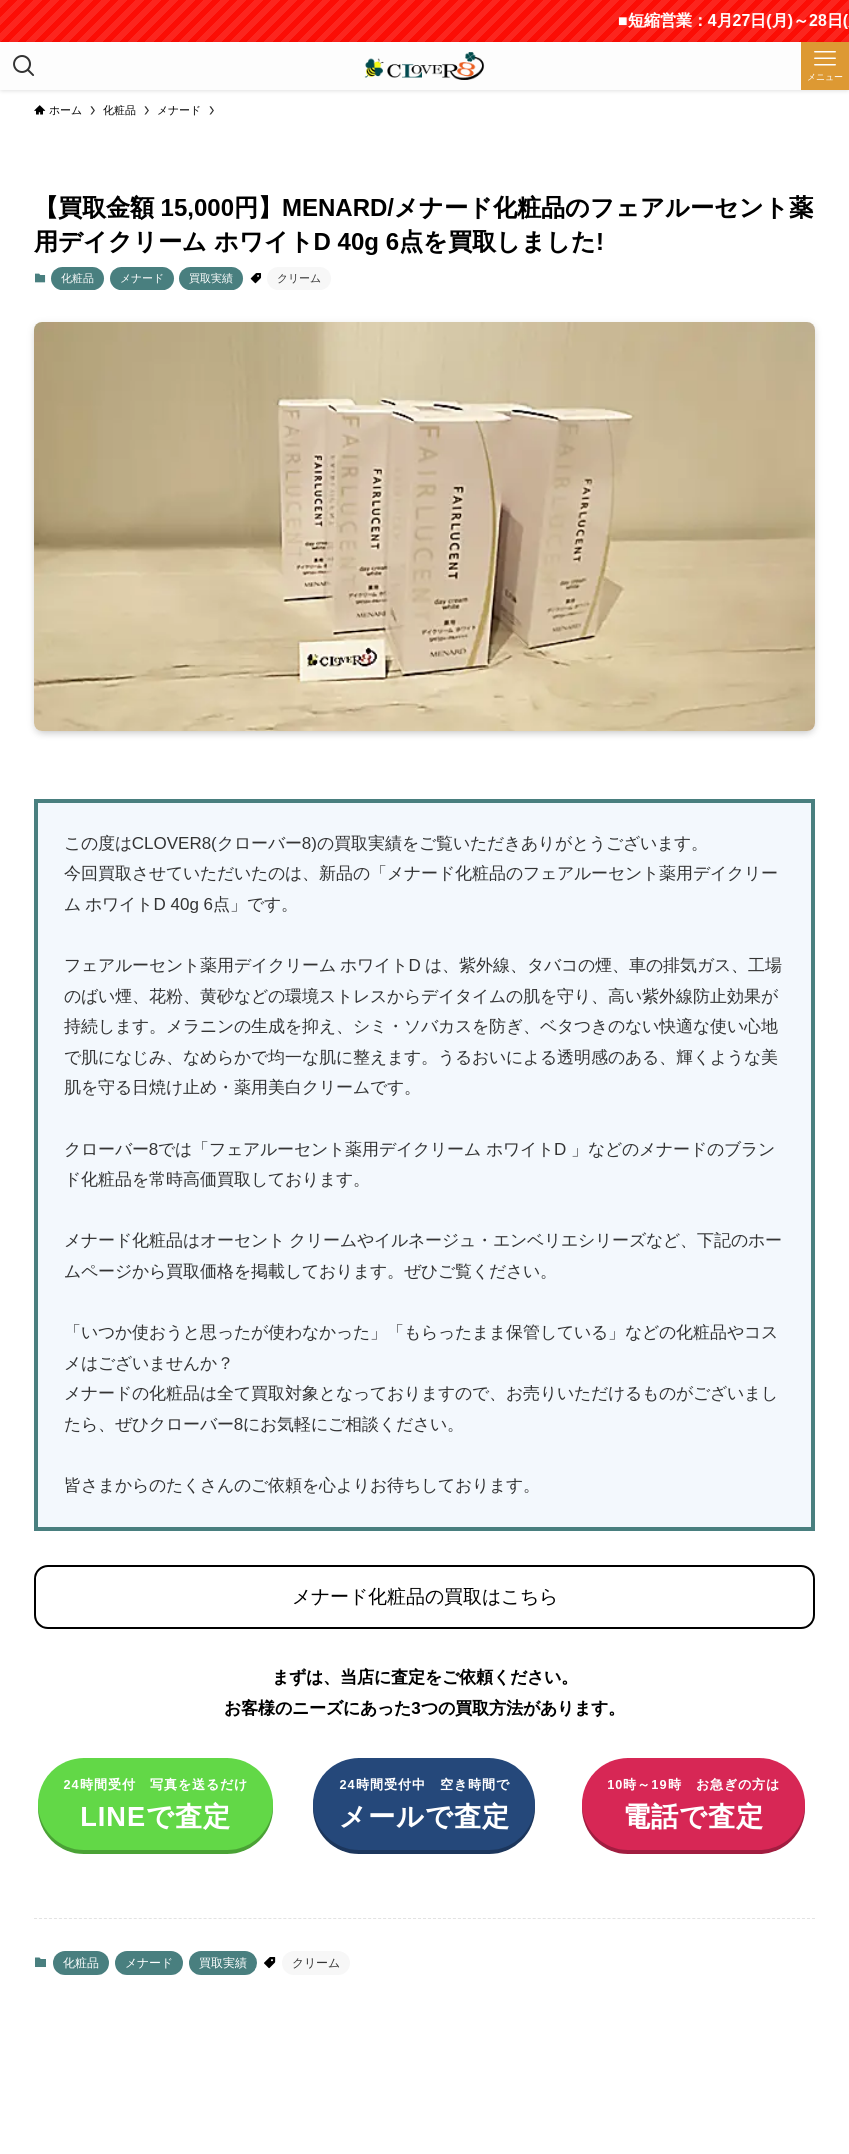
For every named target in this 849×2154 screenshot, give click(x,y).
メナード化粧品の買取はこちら (425, 1596)
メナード (142, 278)
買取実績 (211, 278)
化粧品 (77, 278)
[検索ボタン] (24, 66)
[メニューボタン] (825, 66)
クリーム (299, 278)
